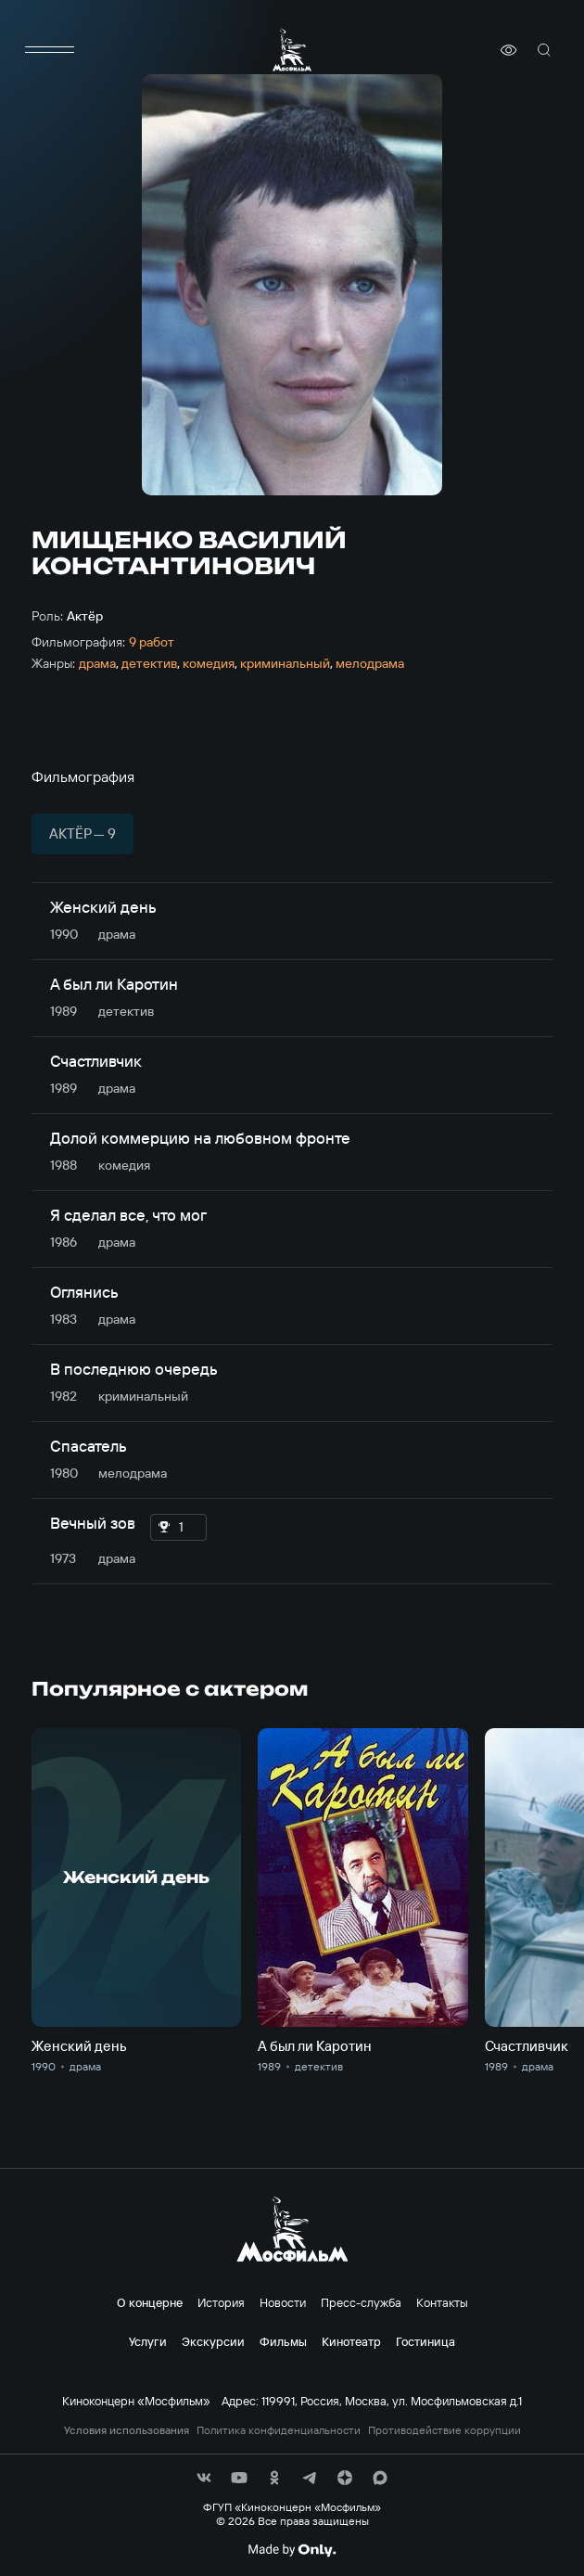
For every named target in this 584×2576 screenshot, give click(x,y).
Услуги (148, 2341)
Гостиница (425, 2341)
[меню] (50, 50)
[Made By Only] (292, 2550)
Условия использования (126, 2430)
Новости (283, 2302)
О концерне (150, 2302)
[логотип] (292, 49)
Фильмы (283, 2341)
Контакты (442, 2302)
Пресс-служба (361, 2302)
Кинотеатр (351, 2341)
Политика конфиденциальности (279, 2430)
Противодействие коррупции (444, 2430)
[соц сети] (204, 2477)
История (221, 2302)
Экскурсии (213, 2341)
